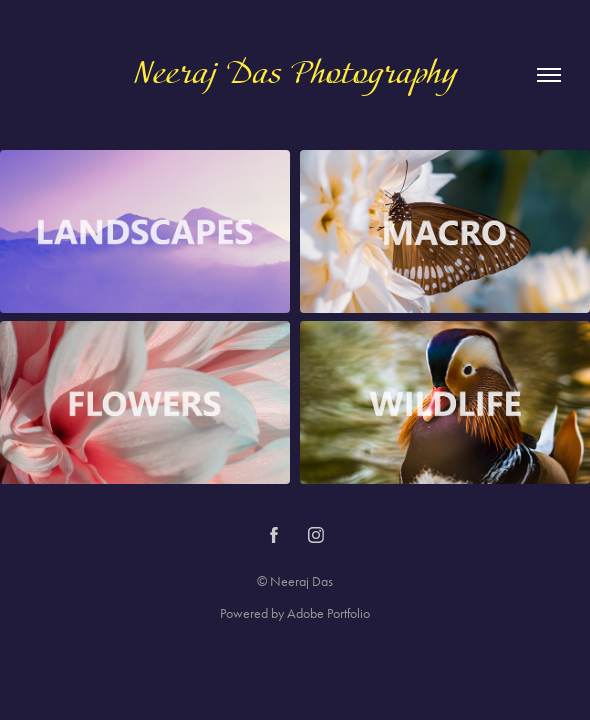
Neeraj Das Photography (295, 75)
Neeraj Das (301, 581)
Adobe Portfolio (328, 613)
